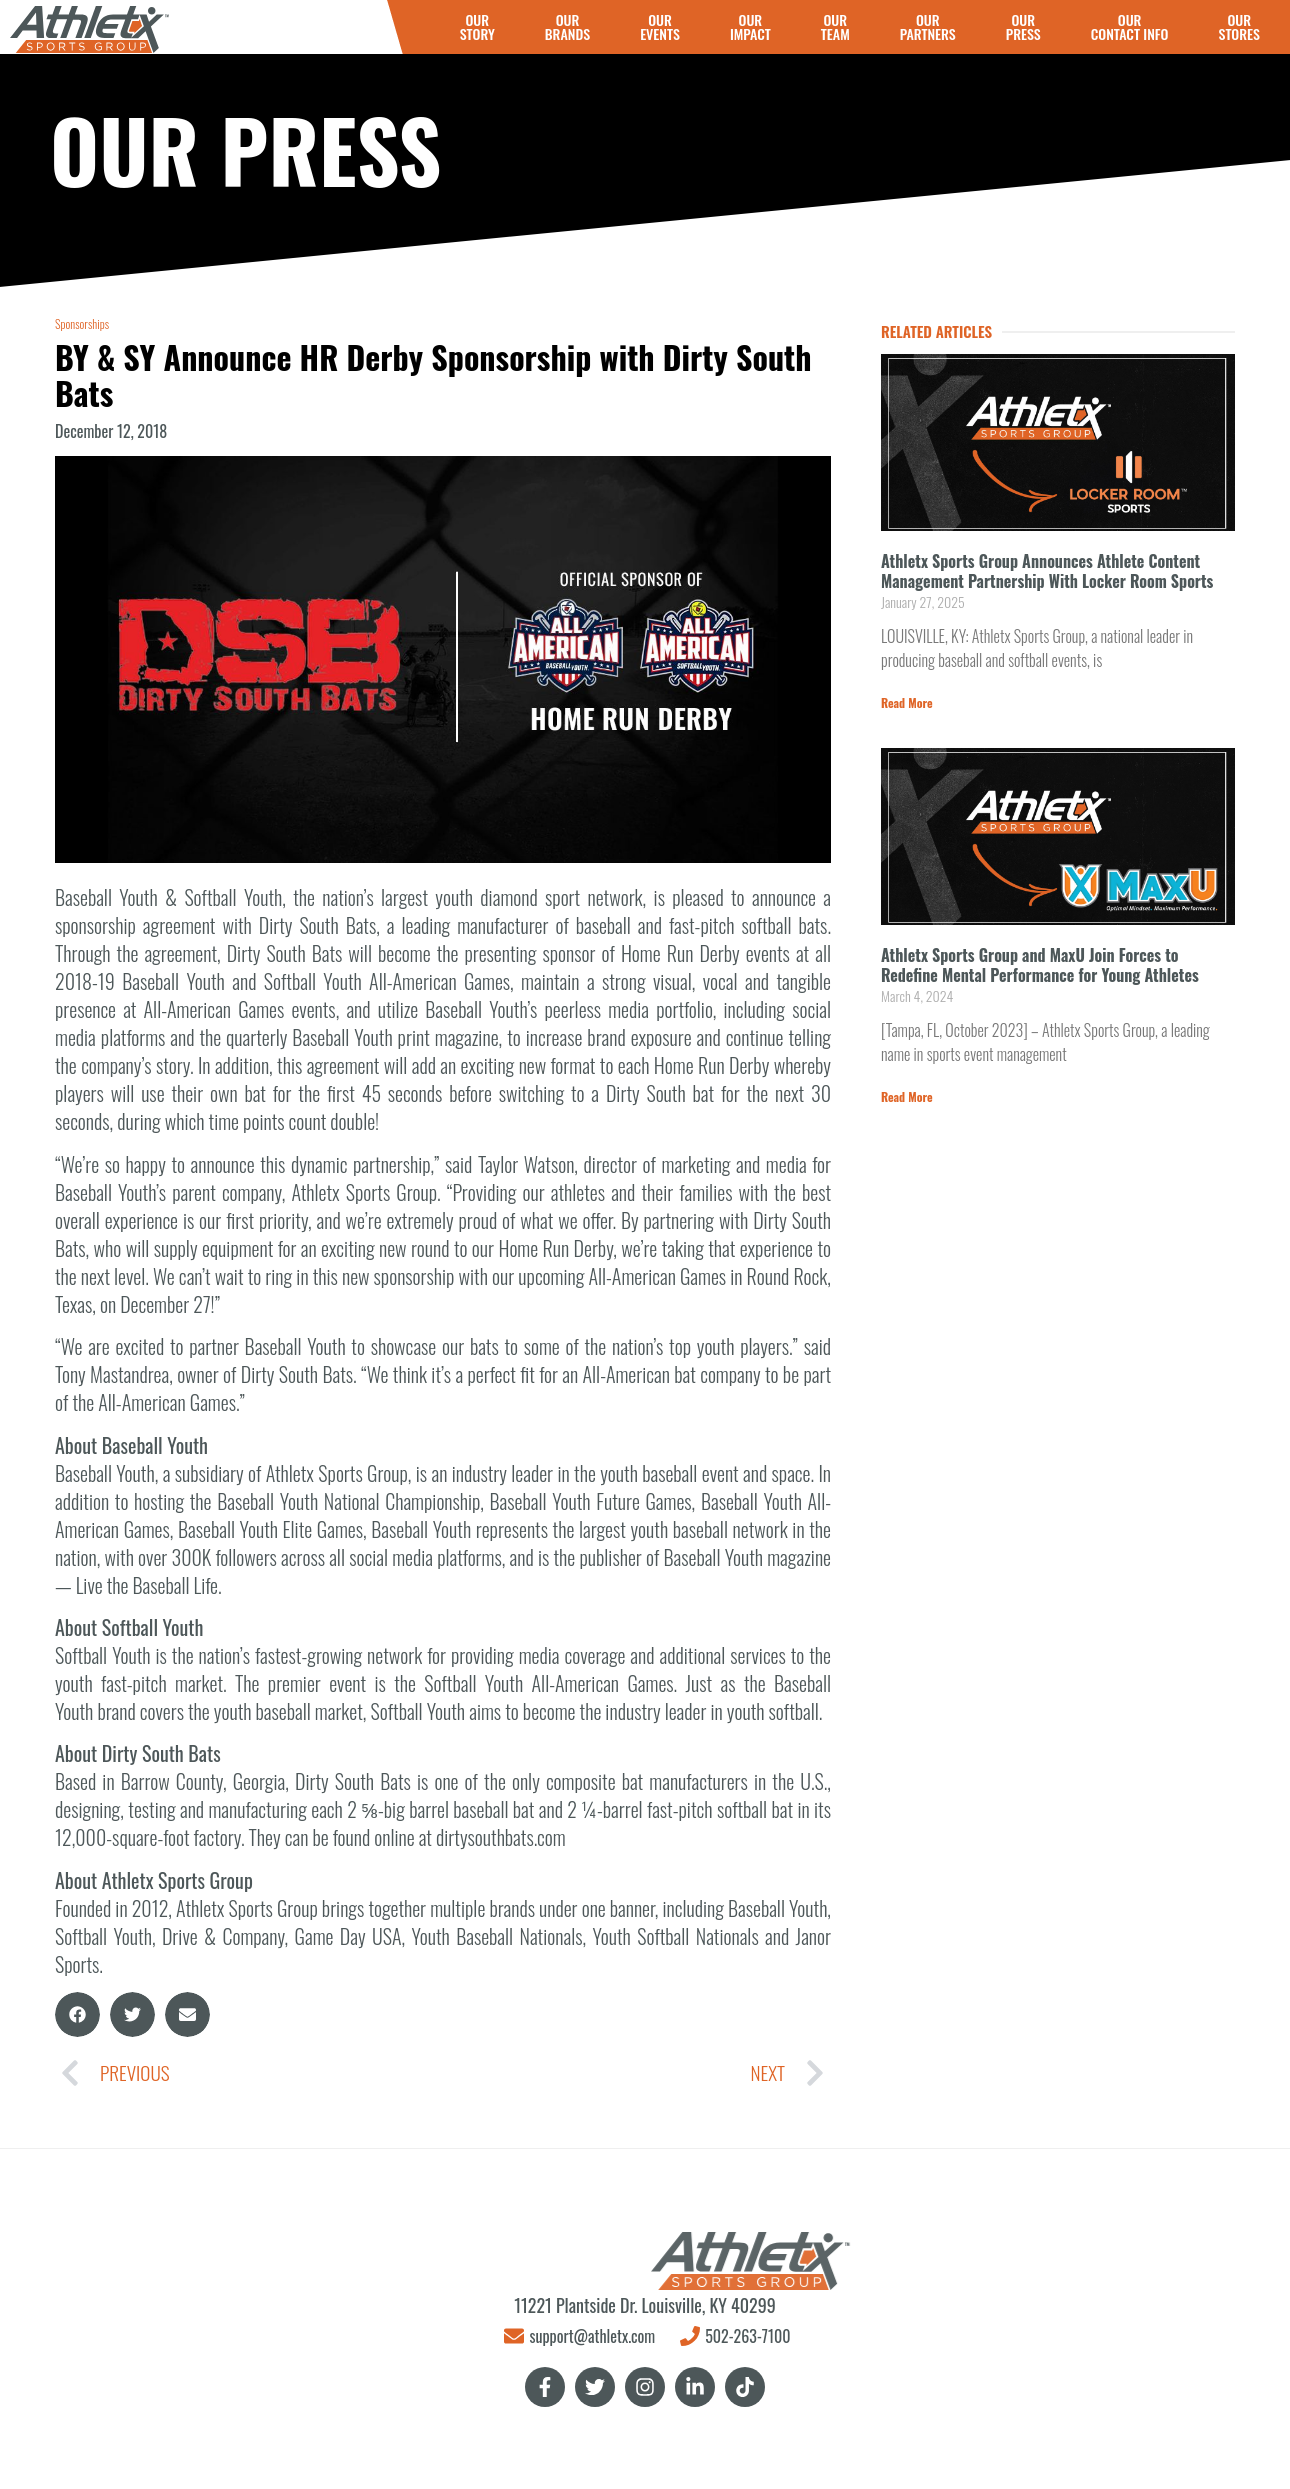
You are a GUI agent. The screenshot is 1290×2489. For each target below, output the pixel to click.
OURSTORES (1239, 26)
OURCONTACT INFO (1130, 26)
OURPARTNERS (928, 26)
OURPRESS (1023, 26)
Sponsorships (82, 323)
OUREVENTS (660, 26)
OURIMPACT (750, 26)
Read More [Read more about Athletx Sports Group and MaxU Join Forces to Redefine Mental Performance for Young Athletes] (907, 1096)
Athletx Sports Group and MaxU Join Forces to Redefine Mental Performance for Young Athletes (1040, 965)
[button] (77, 2014)
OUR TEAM (835, 26)
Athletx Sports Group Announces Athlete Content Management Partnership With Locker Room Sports (1047, 571)
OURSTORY (477, 26)
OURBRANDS (567, 26)
